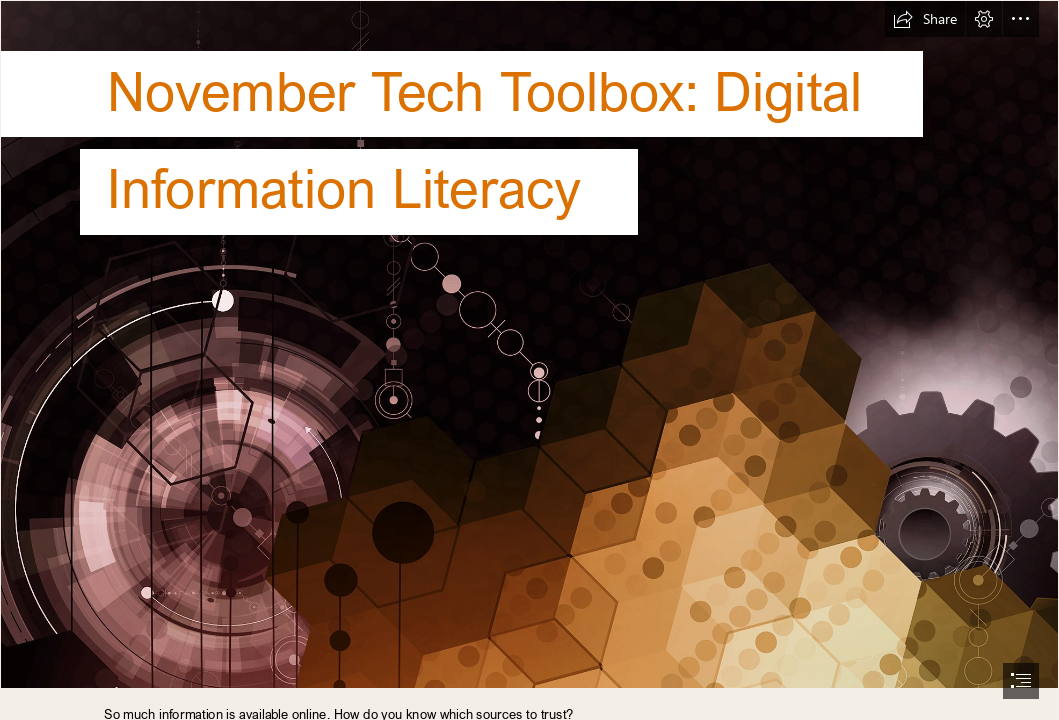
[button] (925, 19)
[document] (529, 360)
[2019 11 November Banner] (529, 344)
